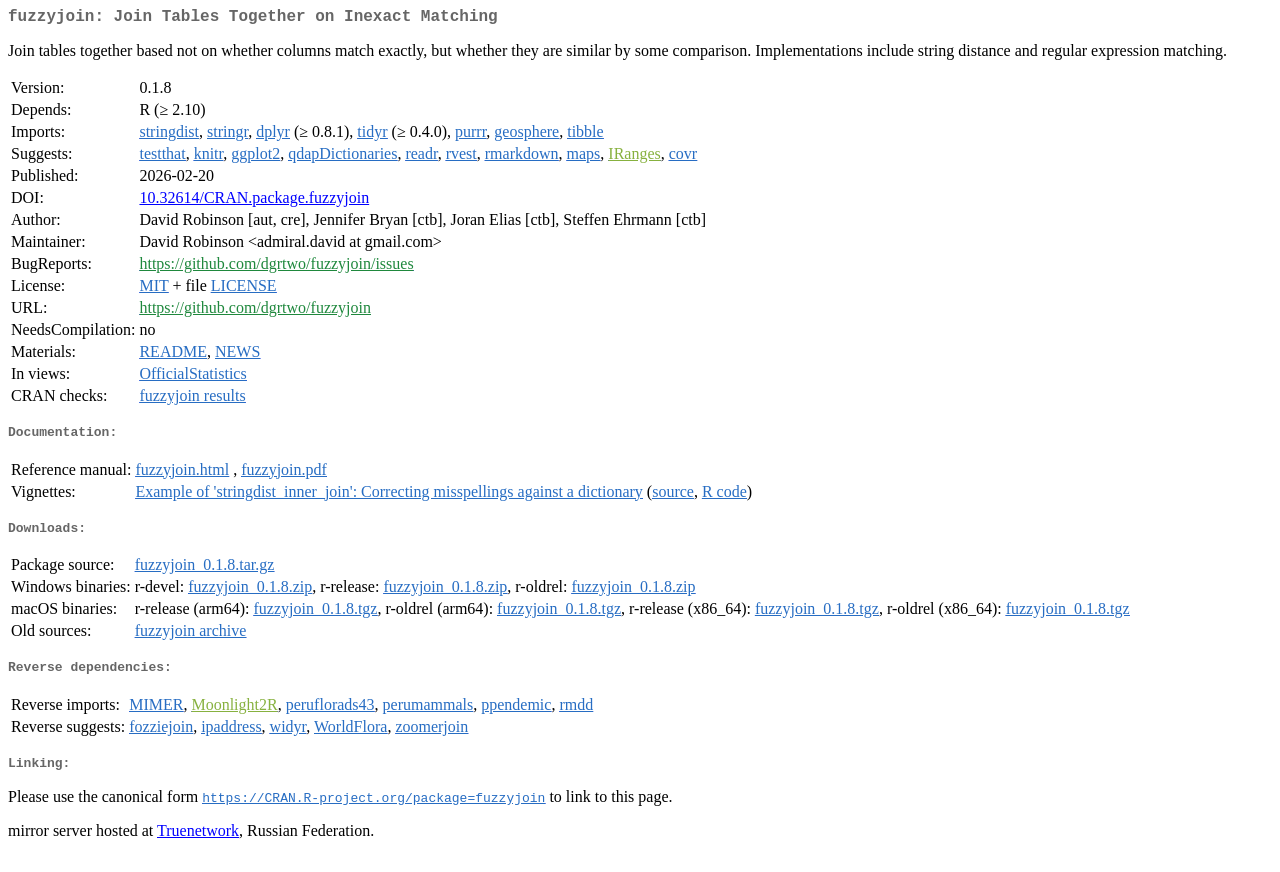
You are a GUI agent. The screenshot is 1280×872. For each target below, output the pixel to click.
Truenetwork (198, 846)
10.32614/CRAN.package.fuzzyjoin (254, 201)
